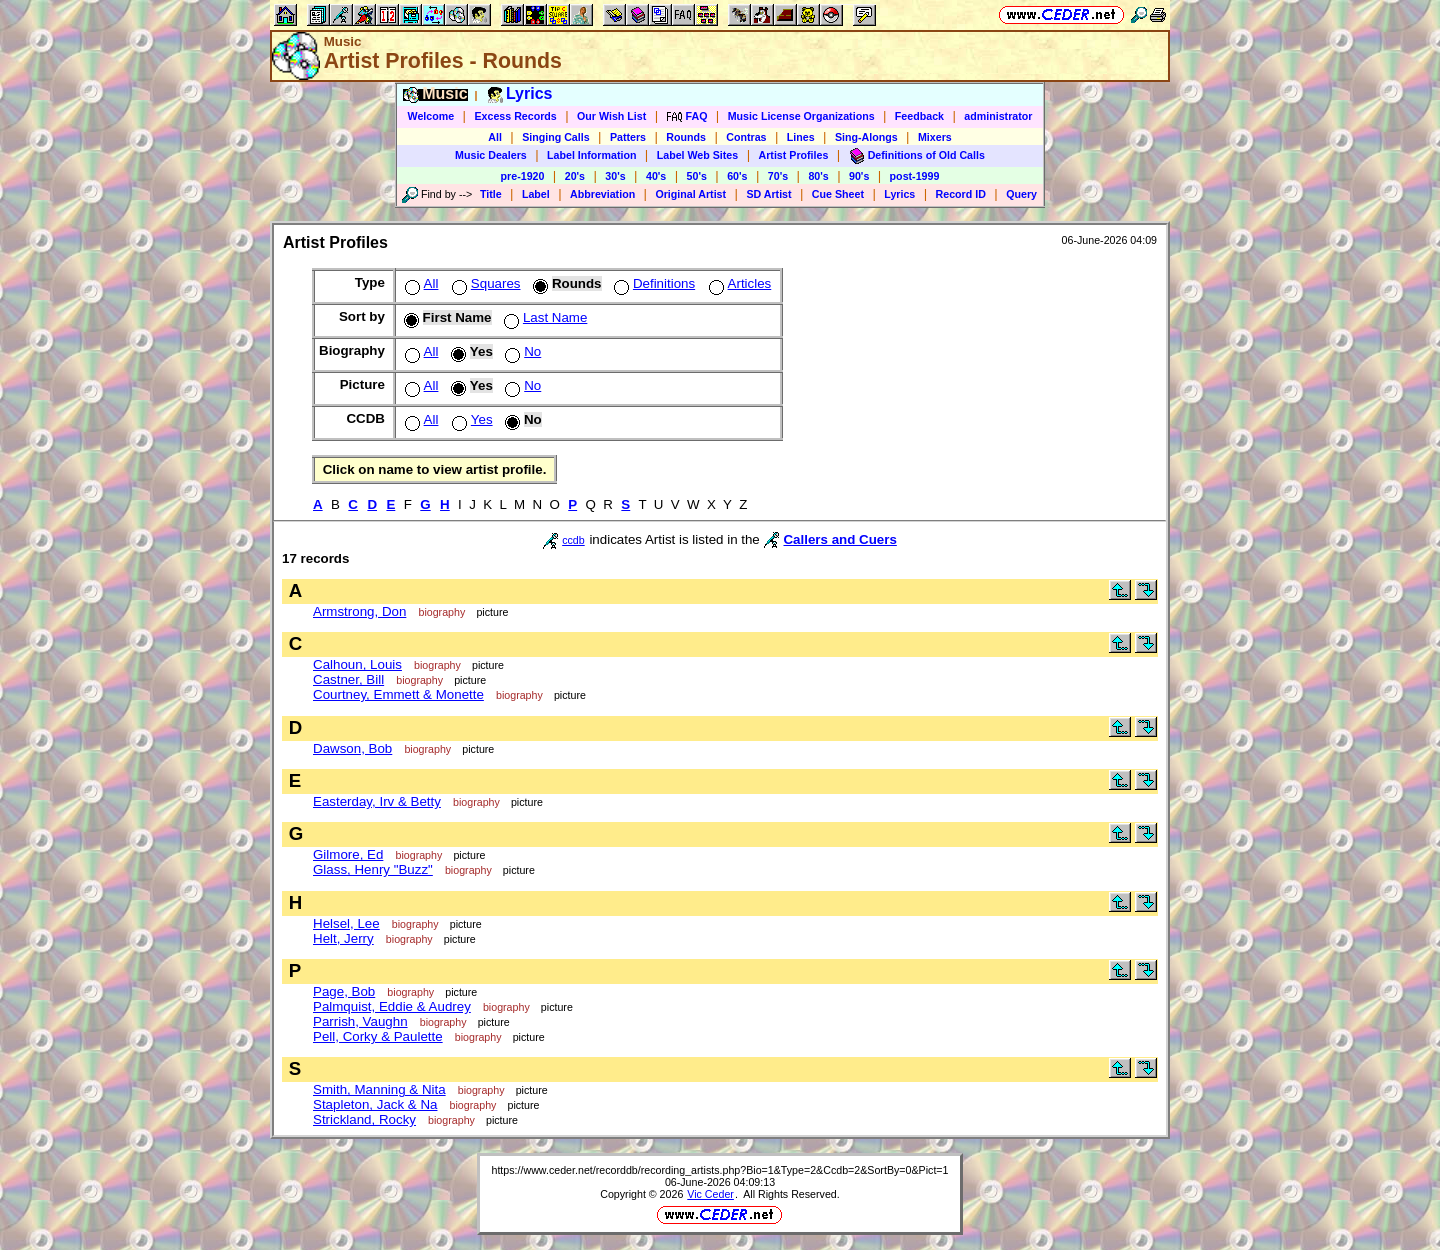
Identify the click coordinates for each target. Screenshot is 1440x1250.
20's (575, 176)
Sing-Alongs (866, 137)
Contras (746, 137)
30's (615, 176)
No (521, 351)
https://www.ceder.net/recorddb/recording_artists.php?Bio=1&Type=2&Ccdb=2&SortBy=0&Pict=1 (719, 1170)
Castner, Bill (348, 679)
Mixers (935, 137)
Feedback (919, 116)
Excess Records (515, 116)
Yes (470, 419)
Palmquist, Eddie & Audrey (392, 1006)
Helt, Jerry (343, 938)
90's (859, 176)
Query (1021, 194)
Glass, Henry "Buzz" (373, 869)
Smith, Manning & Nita (379, 1089)
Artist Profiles (794, 155)
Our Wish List (611, 116)
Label (536, 194)
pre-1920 (523, 176)
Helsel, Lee (346, 923)
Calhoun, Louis (357, 664)
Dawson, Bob (352, 748)
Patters (628, 137)
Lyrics (899, 194)
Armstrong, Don (359, 611)
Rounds (686, 137)
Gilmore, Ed (348, 854)
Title (491, 194)
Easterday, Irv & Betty (377, 801)
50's (697, 176)
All (495, 137)
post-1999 (915, 176)
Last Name (543, 317)
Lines (801, 137)
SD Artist (768, 194)
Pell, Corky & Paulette (378, 1036)
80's (818, 176)
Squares (484, 283)
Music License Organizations (801, 116)
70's (778, 176)
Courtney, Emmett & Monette (398, 694)
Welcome (431, 116)
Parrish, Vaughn (360, 1021)
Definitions (652, 283)
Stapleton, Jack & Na (375, 1104)
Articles (738, 283)
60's (737, 176)
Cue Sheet (838, 194)
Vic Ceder (710, 1194)
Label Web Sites (698, 155)
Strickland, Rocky (364, 1119)
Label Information (591, 155)
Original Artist (690, 194)
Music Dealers (491, 155)
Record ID (961, 194)
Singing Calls (556, 137)
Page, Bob (344, 991)
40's (656, 176)
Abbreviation (602, 194)
